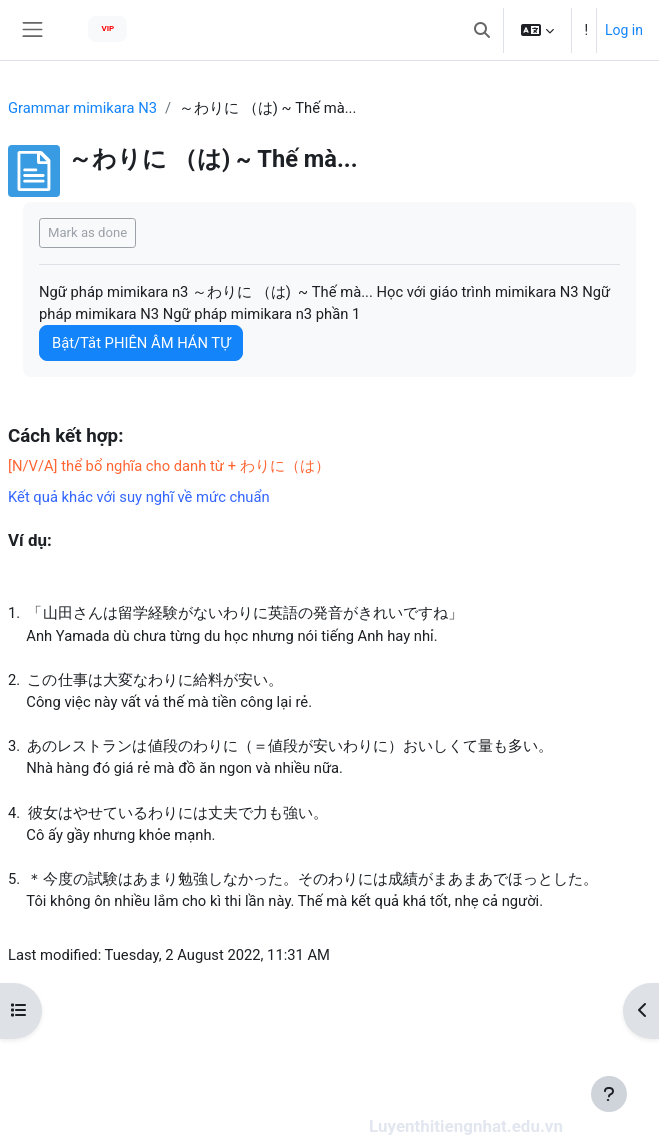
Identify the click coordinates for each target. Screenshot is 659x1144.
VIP (107, 28)
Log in (624, 30)
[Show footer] (609, 1094)
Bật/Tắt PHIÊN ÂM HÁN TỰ (141, 343)
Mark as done (87, 232)
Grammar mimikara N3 (82, 108)
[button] (482, 30)
